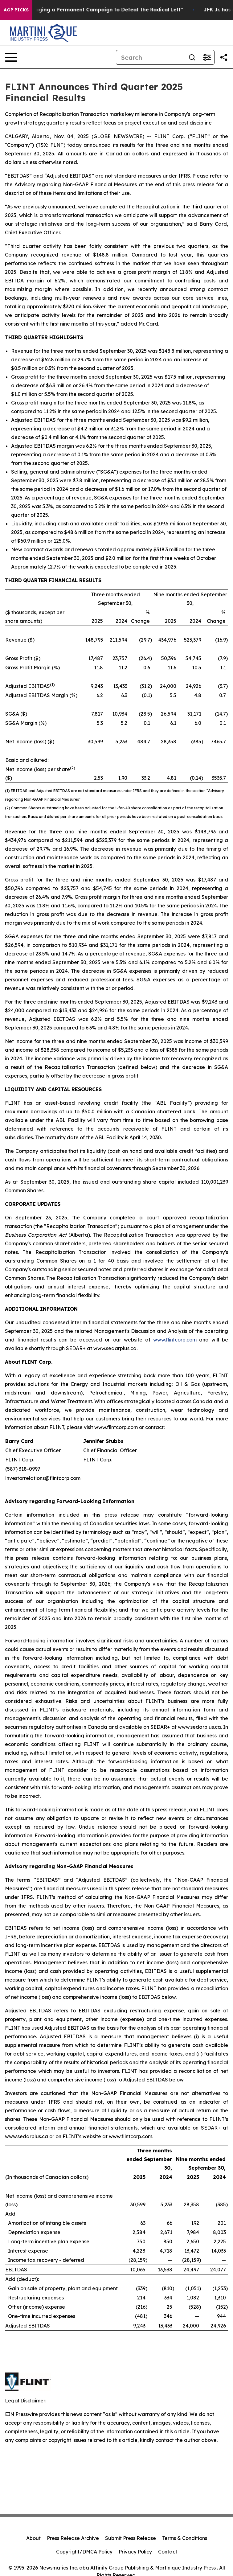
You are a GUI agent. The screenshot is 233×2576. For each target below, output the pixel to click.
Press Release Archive (73, 2538)
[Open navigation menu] (11, 57)
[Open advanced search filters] (206, 57)
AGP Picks (16, 10)
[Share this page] (223, 57)
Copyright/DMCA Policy (84, 2552)
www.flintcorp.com (175, 1340)
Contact (167, 2552)
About (33, 2538)
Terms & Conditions (184, 2538)
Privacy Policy (135, 2552)
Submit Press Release (130, 2538)
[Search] (150, 57)
